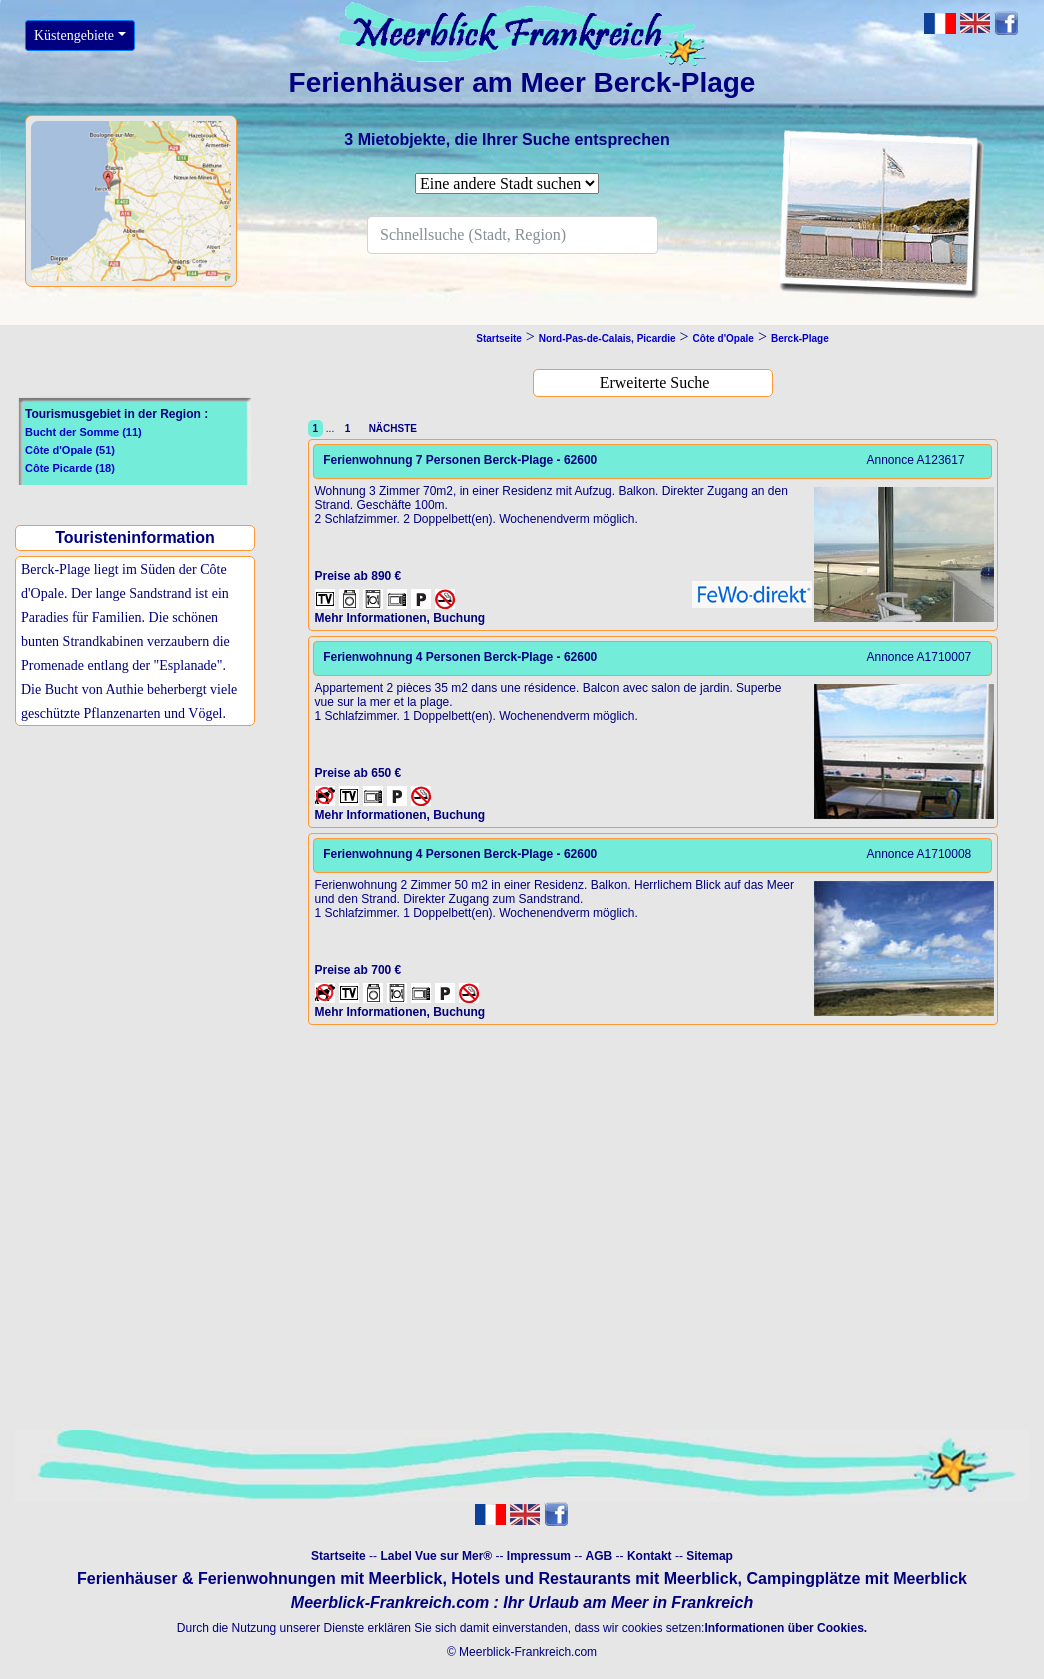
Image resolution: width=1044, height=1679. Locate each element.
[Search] (512, 235)
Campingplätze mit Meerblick (856, 1578)
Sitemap (709, 1556)
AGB (599, 1556)
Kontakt (649, 1556)
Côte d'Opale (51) (70, 450)
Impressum (539, 1556)
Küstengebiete (74, 35)
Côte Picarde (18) (70, 468)
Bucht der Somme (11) (83, 432)
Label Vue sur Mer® (436, 1556)
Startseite (338, 1556)
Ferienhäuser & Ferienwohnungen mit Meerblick (259, 1578)
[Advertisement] (136, 895)
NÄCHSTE (390, 428)
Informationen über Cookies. (785, 1628)
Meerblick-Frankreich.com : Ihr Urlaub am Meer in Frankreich (522, 1602)
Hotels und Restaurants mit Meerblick (594, 1578)
